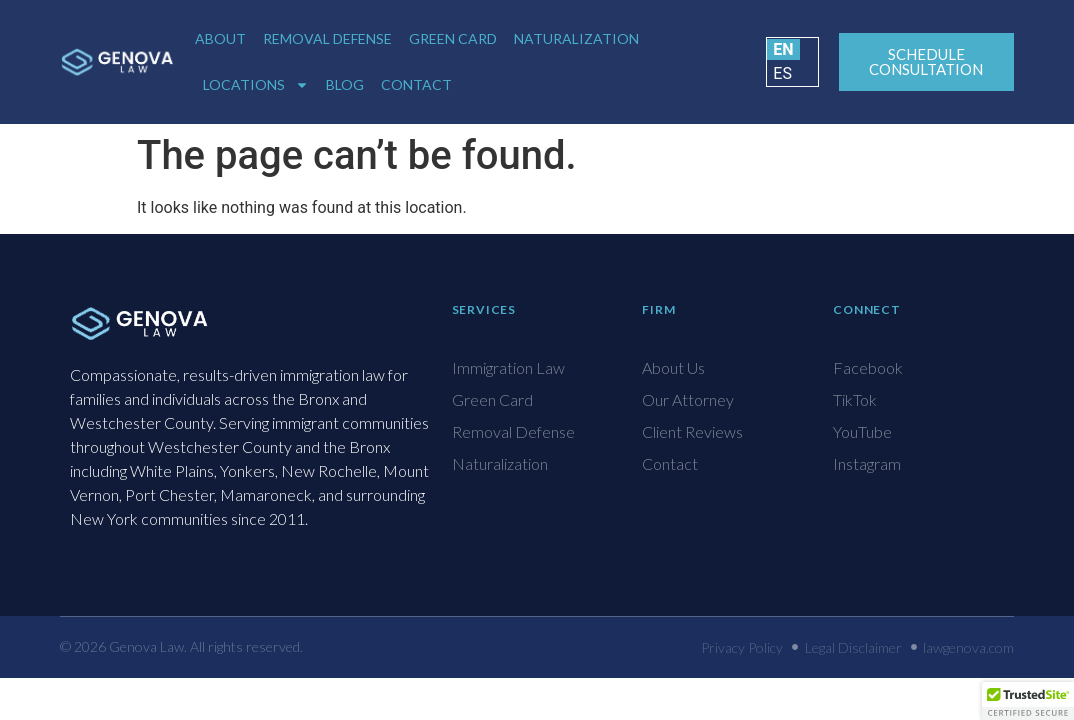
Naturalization (576, 38)
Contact (416, 84)
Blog (345, 84)
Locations (256, 85)
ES (782, 73)
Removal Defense (327, 38)
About (220, 38)
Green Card (453, 38)
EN (783, 49)
